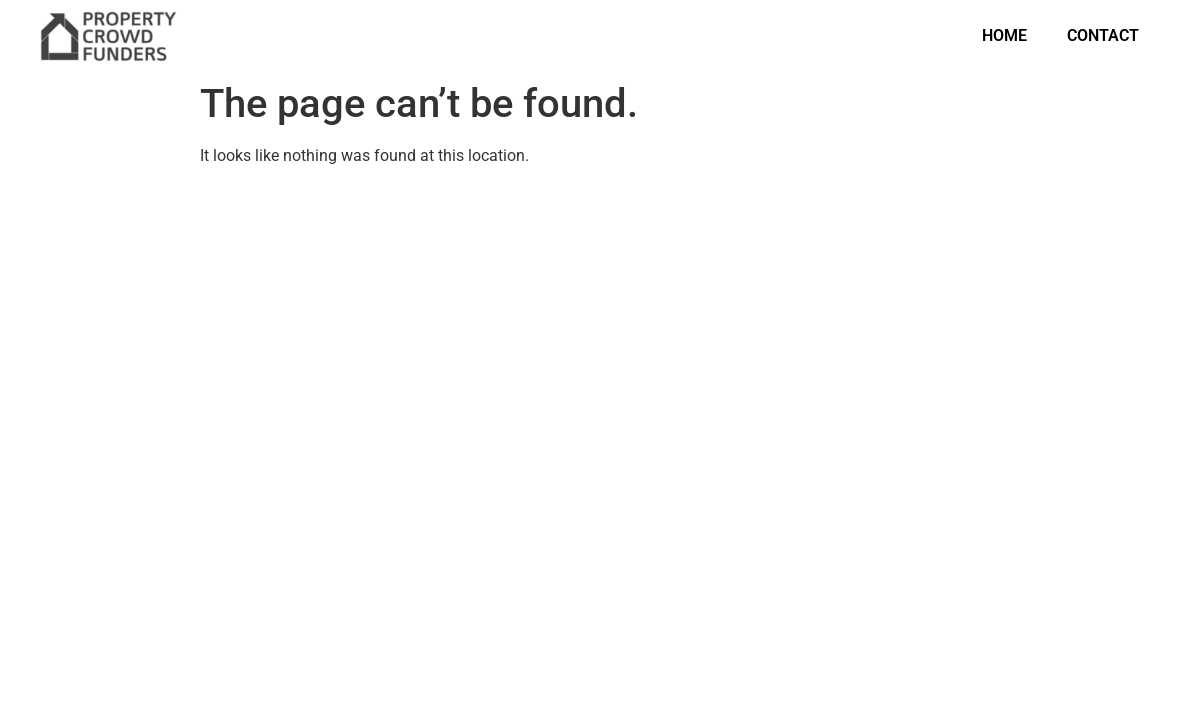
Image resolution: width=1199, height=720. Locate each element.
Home (1004, 35)
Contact (1103, 35)
